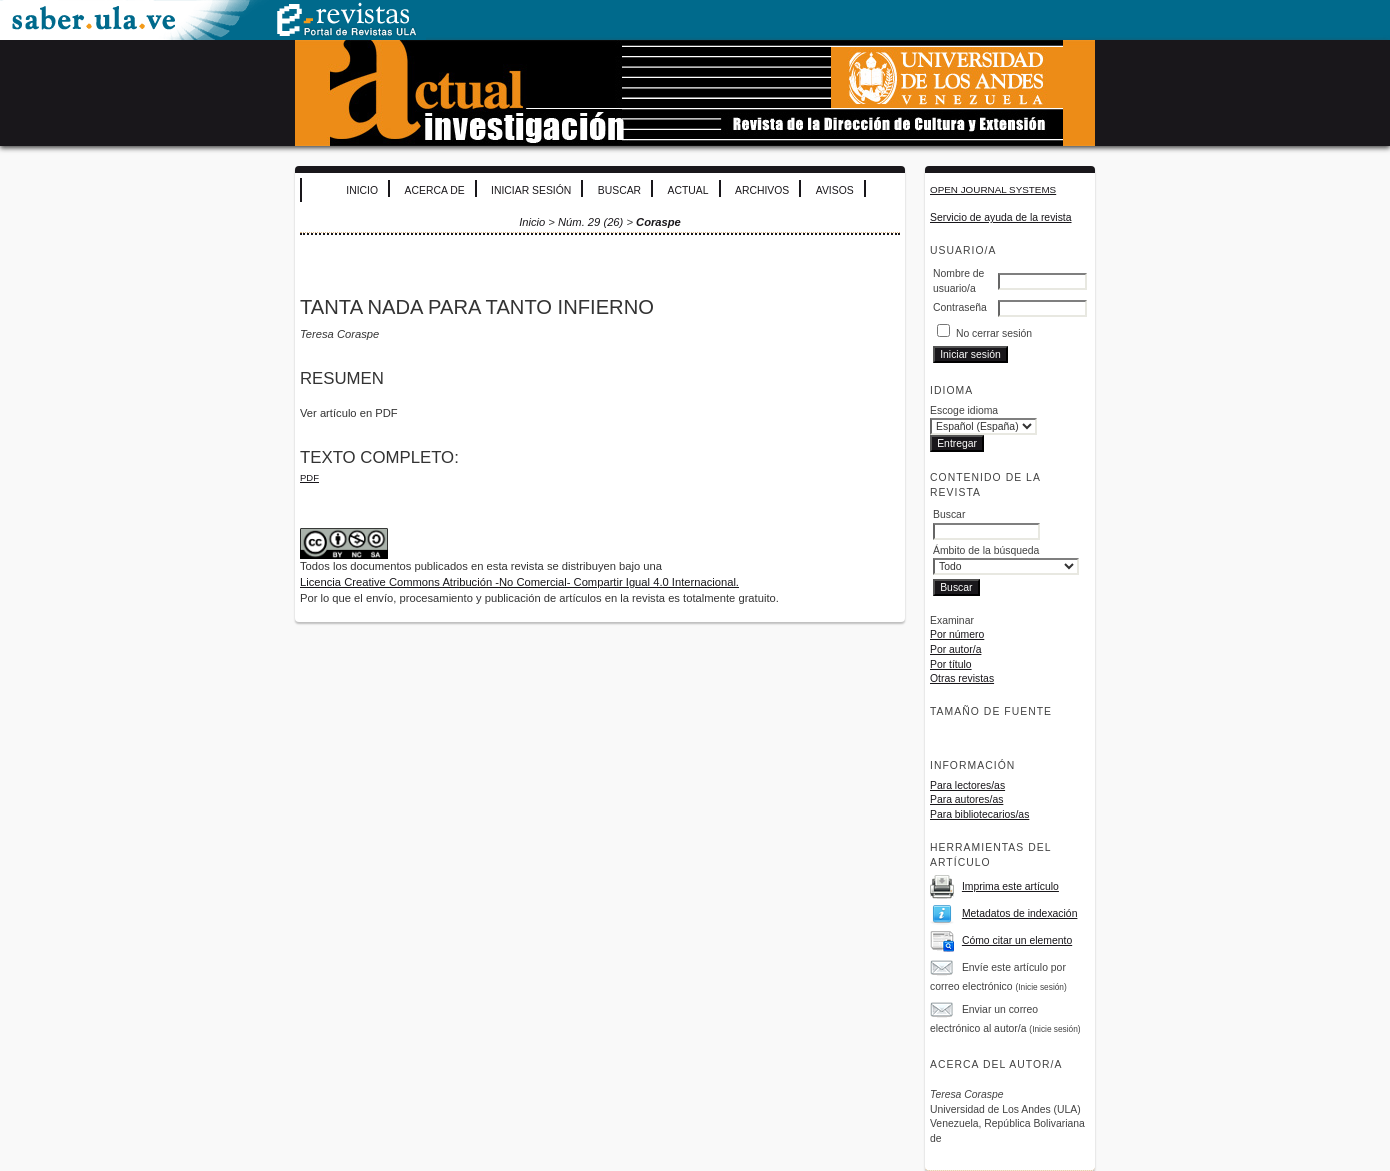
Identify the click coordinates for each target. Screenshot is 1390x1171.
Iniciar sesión (531, 190)
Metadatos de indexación (1020, 913)
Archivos (762, 190)
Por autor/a (955, 649)
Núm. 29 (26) (590, 222)
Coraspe (658, 222)
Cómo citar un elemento (1017, 940)
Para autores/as (966, 799)
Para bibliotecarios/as (979, 814)
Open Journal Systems (993, 189)
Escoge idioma (964, 410)
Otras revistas (962, 678)
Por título (951, 664)
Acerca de (435, 190)
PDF (309, 477)
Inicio (362, 190)
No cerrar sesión (994, 333)
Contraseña (960, 307)
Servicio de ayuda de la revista (1001, 217)
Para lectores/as (967, 785)
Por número (957, 634)
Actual (688, 190)
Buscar (619, 190)
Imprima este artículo (1010, 886)
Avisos (835, 190)
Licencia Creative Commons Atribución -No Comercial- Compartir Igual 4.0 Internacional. (519, 582)
